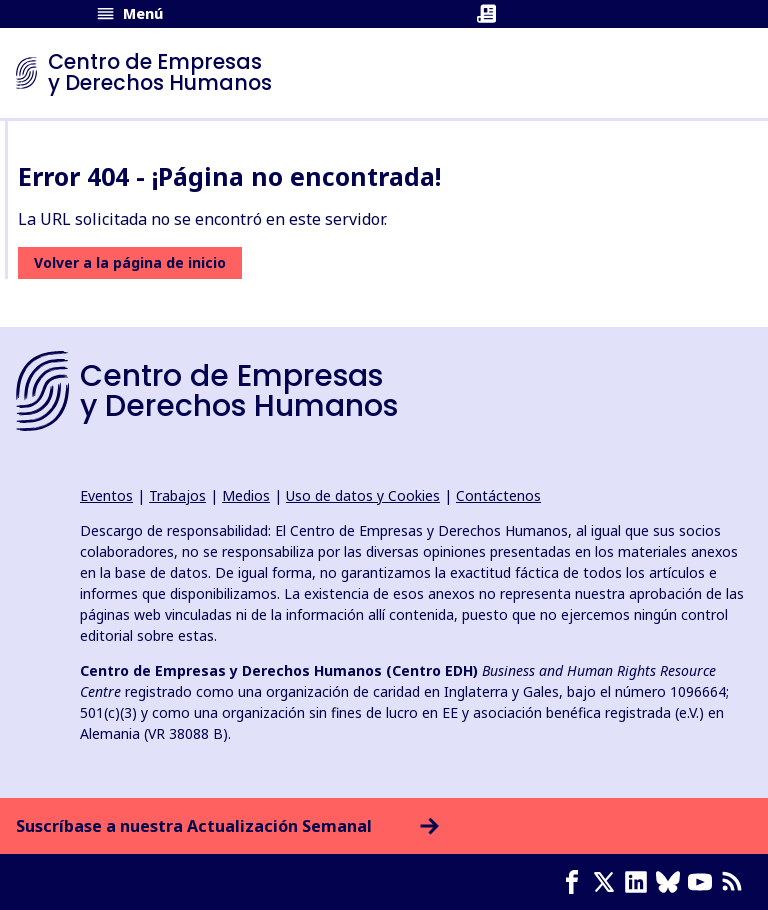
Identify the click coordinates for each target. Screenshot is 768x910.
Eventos (106, 495)
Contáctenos (498, 495)
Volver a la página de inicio (130, 262)
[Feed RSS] (736, 882)
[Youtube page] (704, 882)
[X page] (608, 882)
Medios (246, 495)
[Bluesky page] (672, 882)
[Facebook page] (576, 882)
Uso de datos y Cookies (363, 495)
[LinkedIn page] (640, 882)
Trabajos (177, 495)
